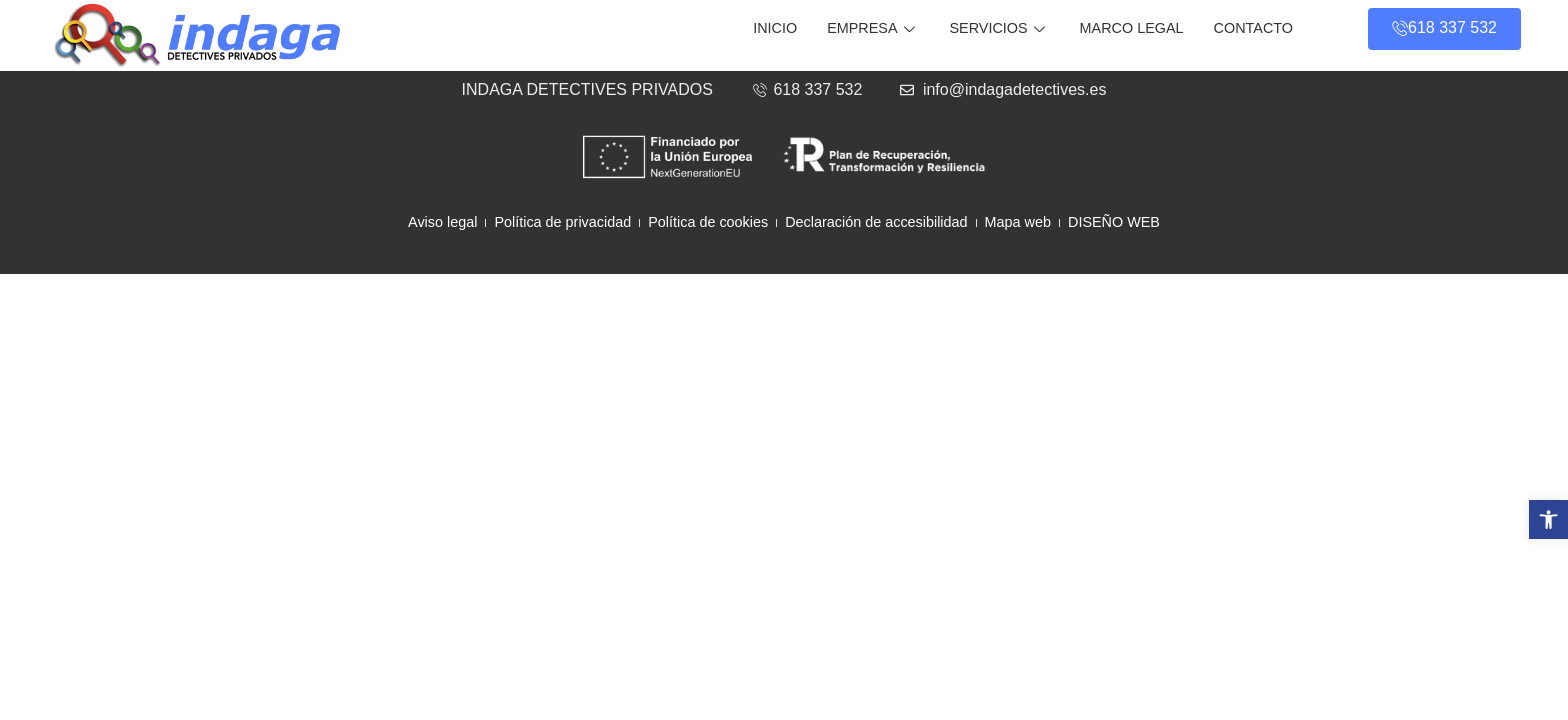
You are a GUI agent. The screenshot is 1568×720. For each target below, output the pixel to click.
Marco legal (1132, 28)
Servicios (1000, 28)
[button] (1548, 519)
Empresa (873, 28)
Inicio (775, 28)
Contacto (1253, 28)
